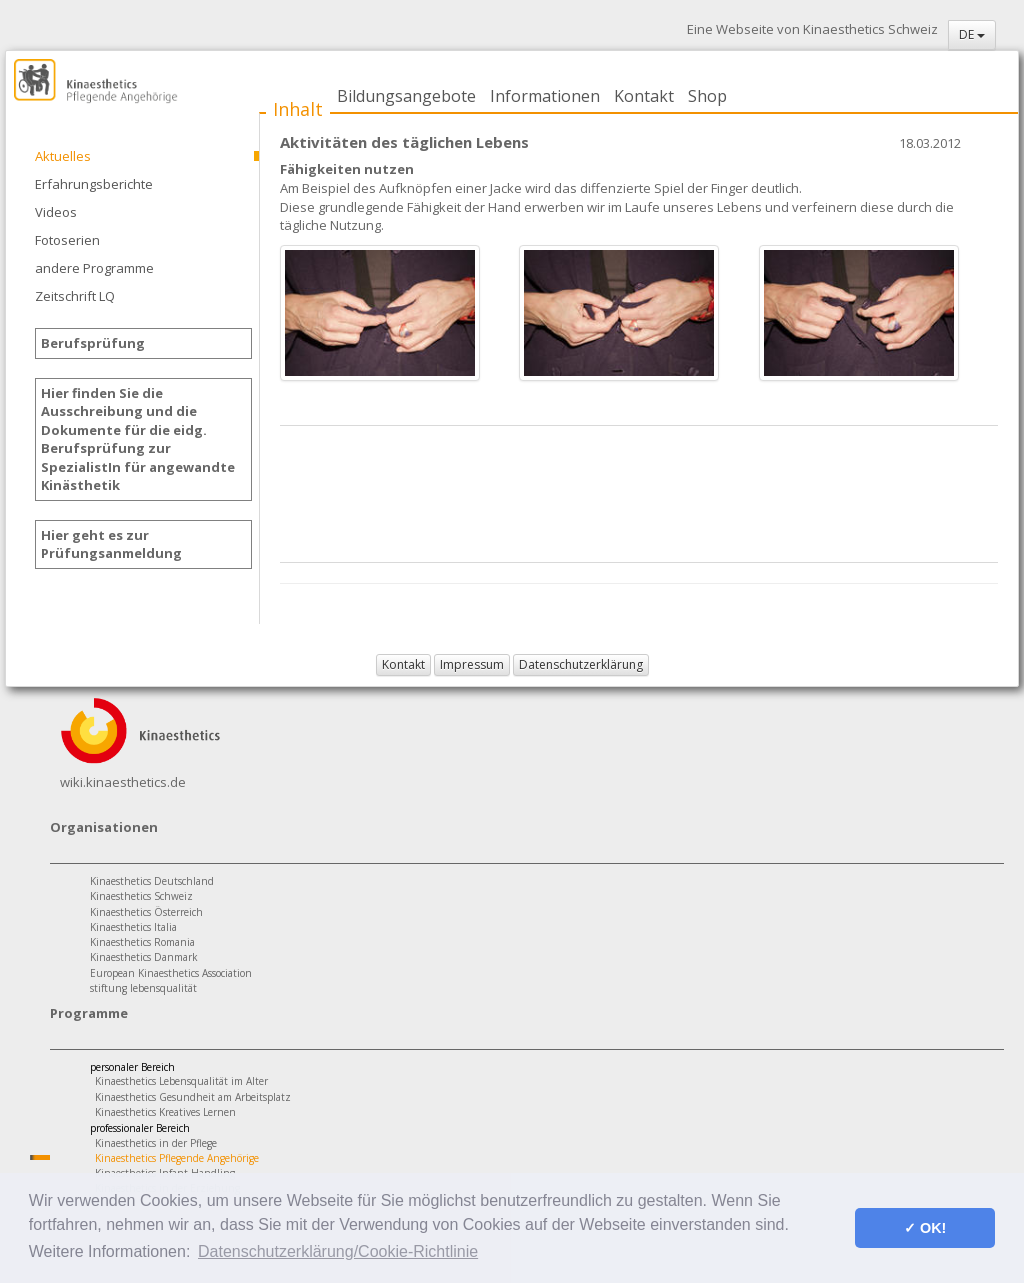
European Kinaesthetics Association (171, 973)
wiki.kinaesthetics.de (123, 782)
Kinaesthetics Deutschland (152, 881)
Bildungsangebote (406, 96)
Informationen (545, 96)
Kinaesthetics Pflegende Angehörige (177, 1158)
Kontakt (644, 96)
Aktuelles (63, 156)
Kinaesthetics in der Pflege (156, 1143)
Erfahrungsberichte (94, 184)
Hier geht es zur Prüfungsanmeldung (111, 544)
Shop (707, 96)
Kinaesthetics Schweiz (141, 896)
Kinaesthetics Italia (133, 927)
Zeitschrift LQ (75, 296)
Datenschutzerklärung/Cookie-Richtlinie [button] (338, 1251)
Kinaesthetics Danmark (144, 957)
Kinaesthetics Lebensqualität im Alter (181, 1081)
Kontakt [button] (403, 664)
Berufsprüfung (93, 343)
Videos (56, 212)
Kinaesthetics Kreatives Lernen (165, 1112)
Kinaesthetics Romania (142, 942)
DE (972, 34)
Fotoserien (67, 240)
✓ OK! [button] (925, 1228)
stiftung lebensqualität (143, 988)
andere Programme (94, 268)
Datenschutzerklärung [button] (581, 664)
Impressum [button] (472, 664)
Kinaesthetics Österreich (146, 912)
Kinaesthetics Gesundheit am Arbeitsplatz (193, 1097)
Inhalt (298, 109)
